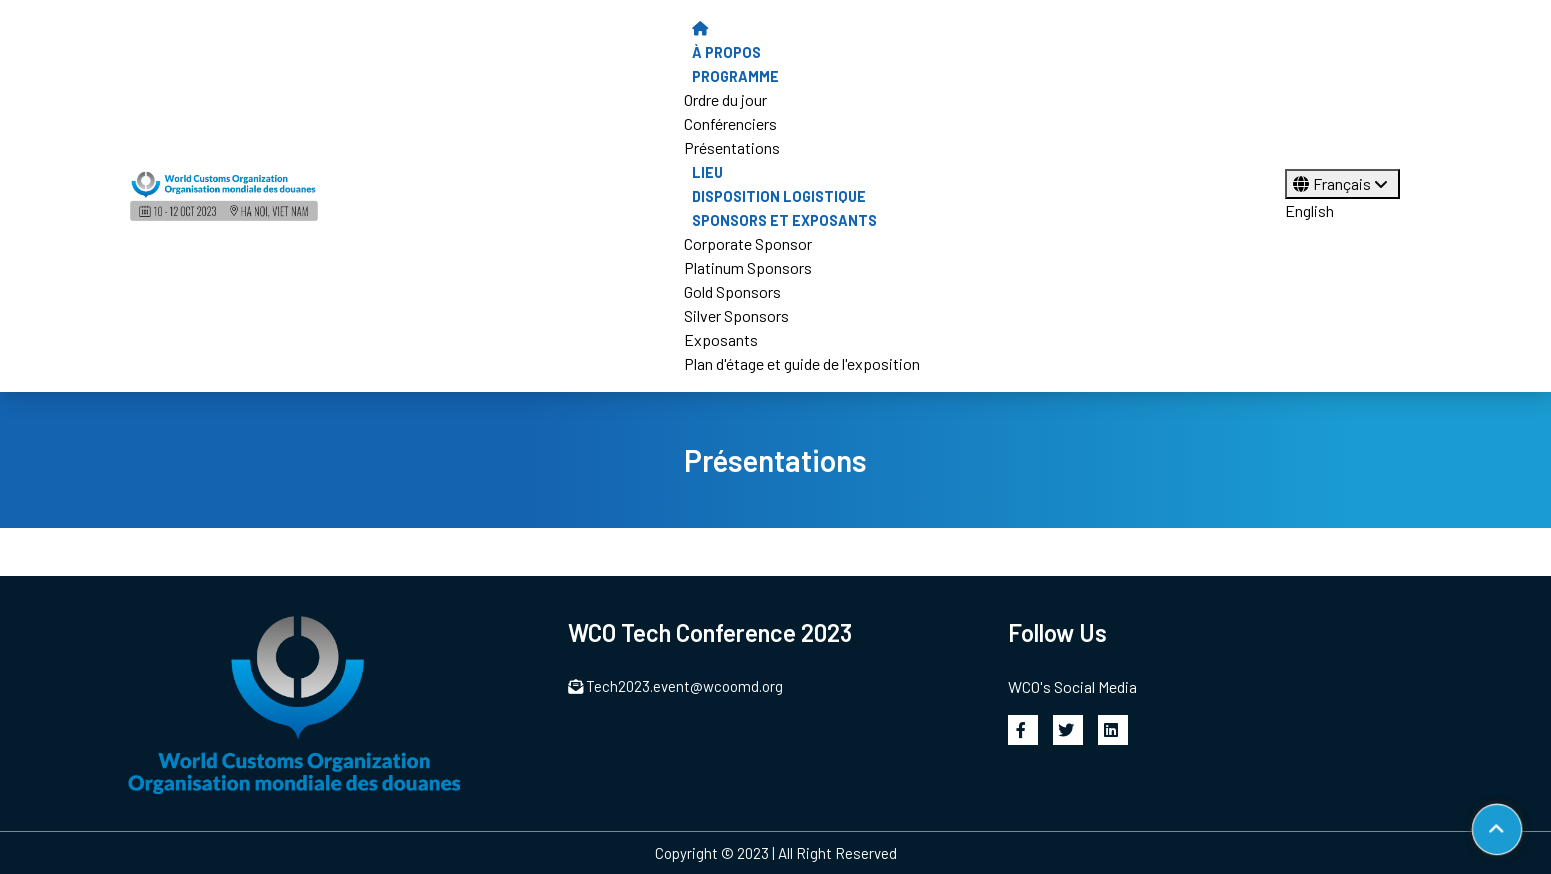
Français (1342, 183)
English (1309, 210)
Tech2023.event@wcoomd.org (676, 686)
